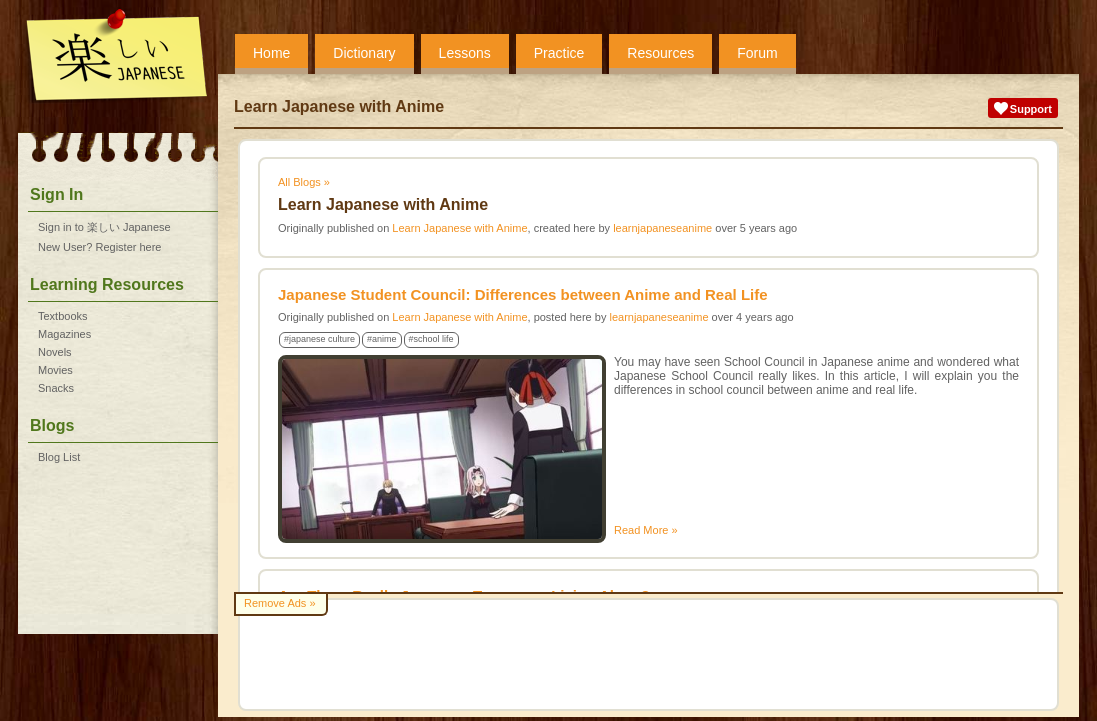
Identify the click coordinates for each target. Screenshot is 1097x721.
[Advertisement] (648, 654)
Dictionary (364, 53)
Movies (55, 370)
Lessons (465, 53)
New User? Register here (100, 247)
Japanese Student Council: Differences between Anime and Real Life (523, 294)
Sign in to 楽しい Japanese (104, 227)
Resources (660, 53)
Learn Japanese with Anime (459, 228)
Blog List (59, 457)
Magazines (64, 334)
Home (271, 53)
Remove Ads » (280, 603)
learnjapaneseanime (662, 228)
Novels (55, 352)
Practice (559, 53)
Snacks (56, 388)
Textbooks (63, 316)
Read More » (646, 530)
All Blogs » (304, 182)
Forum (757, 53)
